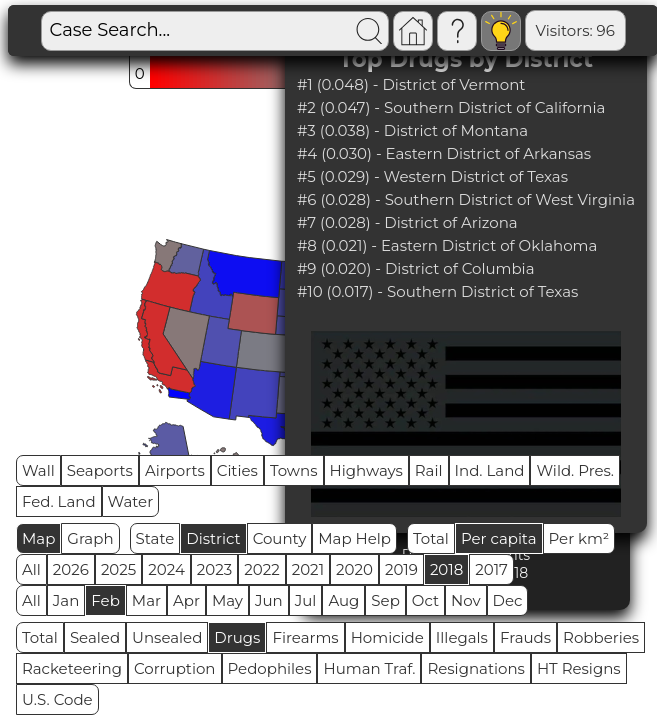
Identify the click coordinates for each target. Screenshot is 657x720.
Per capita (499, 538)
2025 (118, 569)
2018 (446, 569)
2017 (491, 569)
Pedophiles (270, 668)
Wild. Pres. (575, 470)
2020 (354, 569)
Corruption (175, 668)
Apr (186, 600)
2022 (261, 569)
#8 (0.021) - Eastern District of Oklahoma (447, 245)
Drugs (237, 637)
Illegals (462, 637)
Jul (306, 600)
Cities (237, 470)
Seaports (100, 470)
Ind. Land (490, 470)
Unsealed (167, 637)
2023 (214, 569)
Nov (466, 600)
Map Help (354, 538)
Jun (269, 600)
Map (38, 538)
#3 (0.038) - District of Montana (412, 130)
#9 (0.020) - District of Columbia (416, 268)
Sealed (95, 637)
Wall (38, 470)
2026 (71, 569)
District (213, 538)
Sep (385, 600)
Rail (429, 470)
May (227, 600)
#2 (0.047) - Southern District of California (451, 107)
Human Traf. (369, 668)
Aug (343, 600)
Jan (66, 600)
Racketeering (72, 668)
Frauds (525, 637)
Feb (105, 600)
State (155, 538)
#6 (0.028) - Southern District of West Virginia (466, 199)
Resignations (476, 668)
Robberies (601, 637)
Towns (294, 470)
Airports (175, 470)
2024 (166, 569)
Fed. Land (59, 501)
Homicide (387, 637)
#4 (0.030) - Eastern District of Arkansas (444, 153)
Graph (90, 538)
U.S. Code (57, 699)
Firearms (305, 637)
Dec (508, 600)
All (31, 569)
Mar (146, 600)
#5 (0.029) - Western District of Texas (432, 176)
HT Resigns (579, 668)
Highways (366, 470)
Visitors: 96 (575, 30)
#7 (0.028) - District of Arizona (407, 222)
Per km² (579, 538)
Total (431, 538)
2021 (308, 569)
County (280, 538)
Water (131, 501)
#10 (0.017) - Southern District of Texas (438, 291)
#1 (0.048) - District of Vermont (411, 84)
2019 (401, 569)
